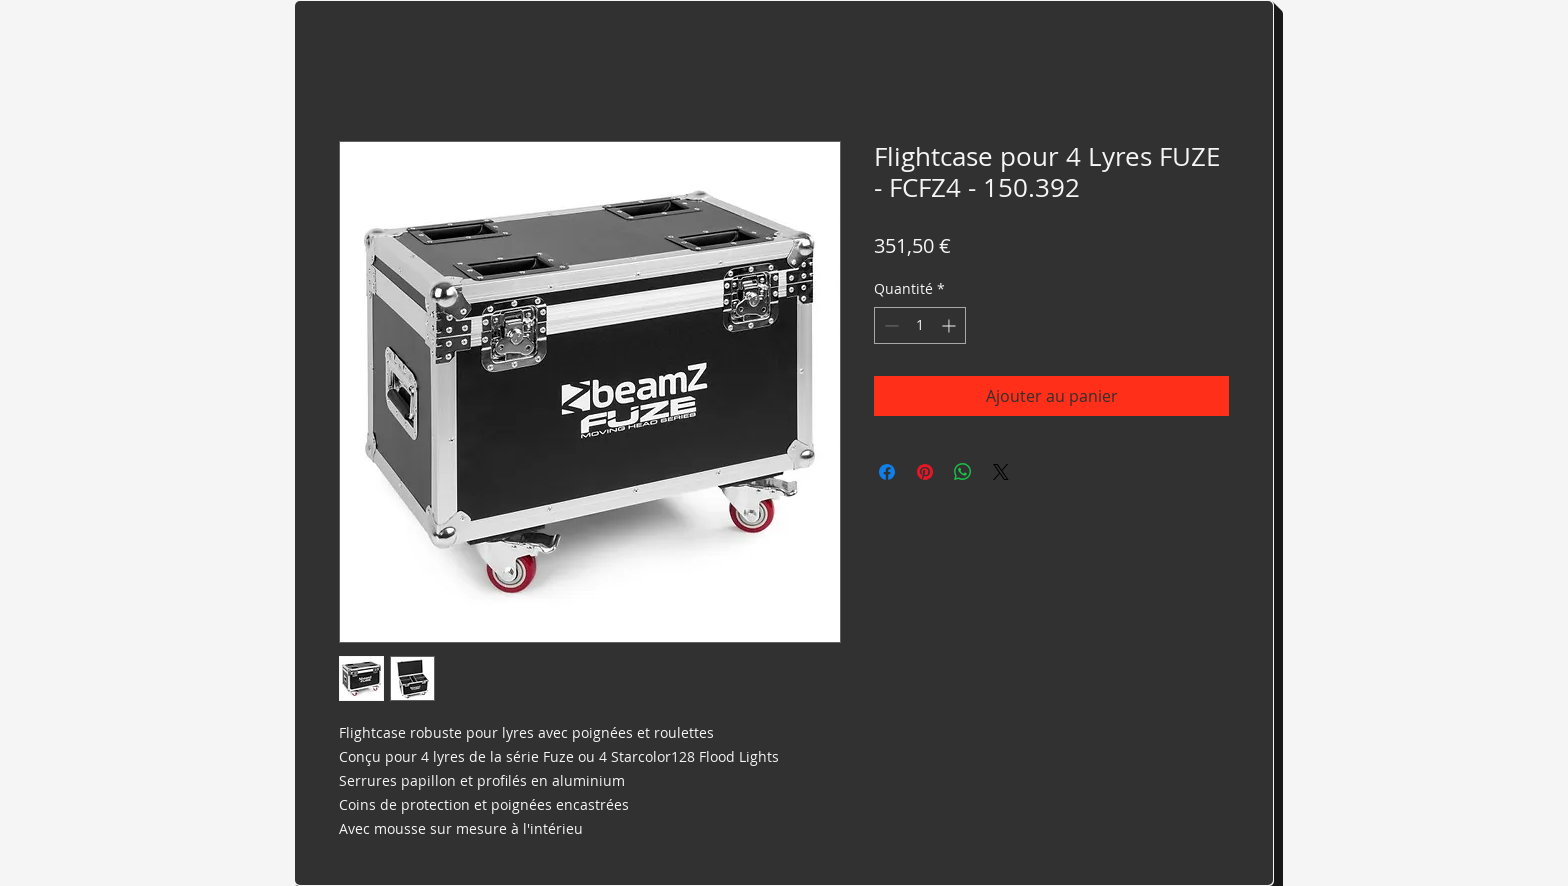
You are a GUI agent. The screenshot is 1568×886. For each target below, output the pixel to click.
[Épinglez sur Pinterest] (925, 472)
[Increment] (950, 325)
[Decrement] (889, 325)
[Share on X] (1001, 472)
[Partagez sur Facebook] (887, 472)
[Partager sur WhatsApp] (963, 472)
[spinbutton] (920, 325)
